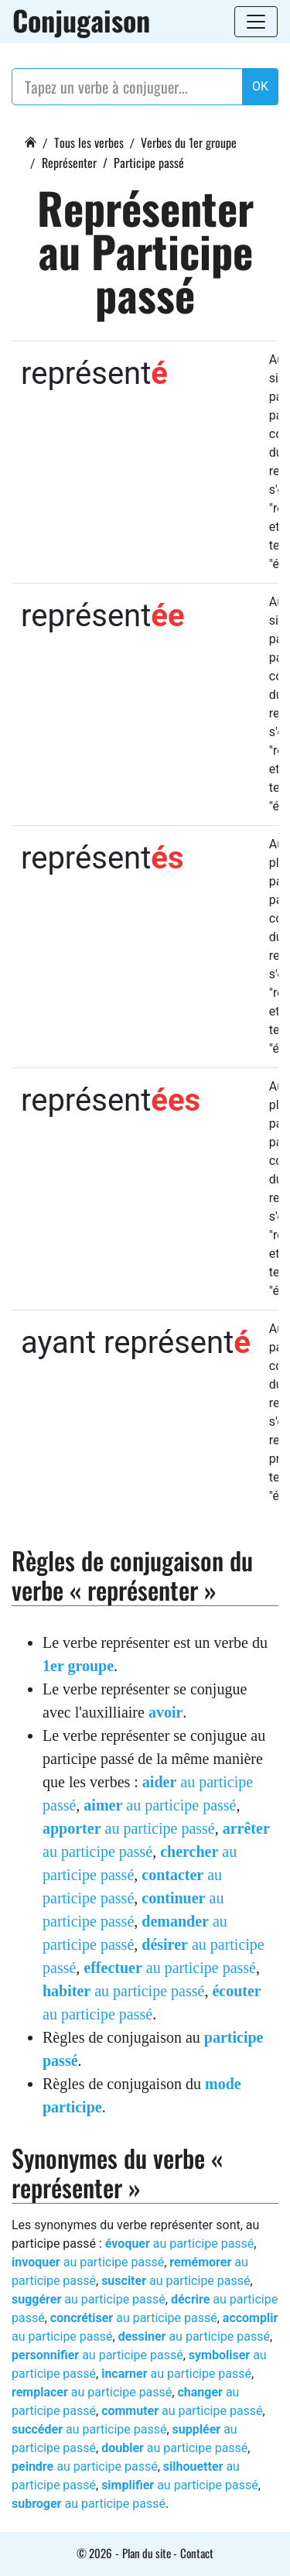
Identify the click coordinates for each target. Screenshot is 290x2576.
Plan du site (146, 2552)
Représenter (69, 162)
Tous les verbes (89, 142)
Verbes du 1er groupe (189, 142)
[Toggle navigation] (256, 21)
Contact (196, 2552)
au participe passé (160, 1805)
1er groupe (78, 1665)
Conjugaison (81, 20)
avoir (165, 1712)
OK (260, 86)
